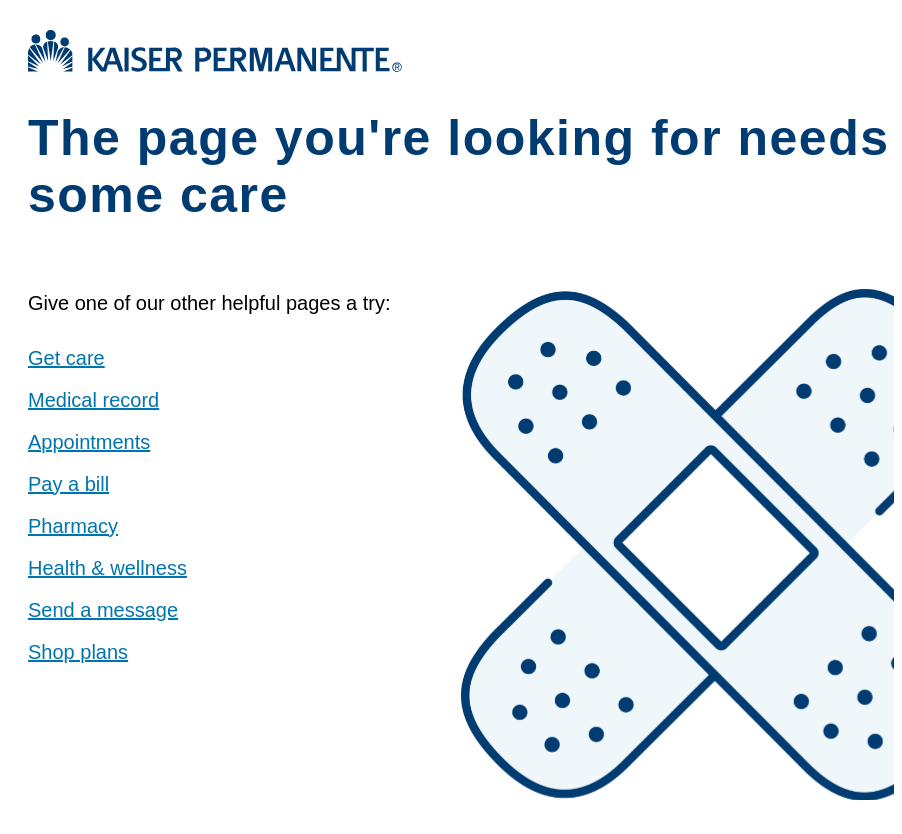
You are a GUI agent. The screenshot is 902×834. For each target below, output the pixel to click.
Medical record (93, 400)
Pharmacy (73, 526)
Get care (66, 358)
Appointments (89, 442)
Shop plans (78, 652)
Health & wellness (107, 568)
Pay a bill (68, 484)
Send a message (103, 610)
